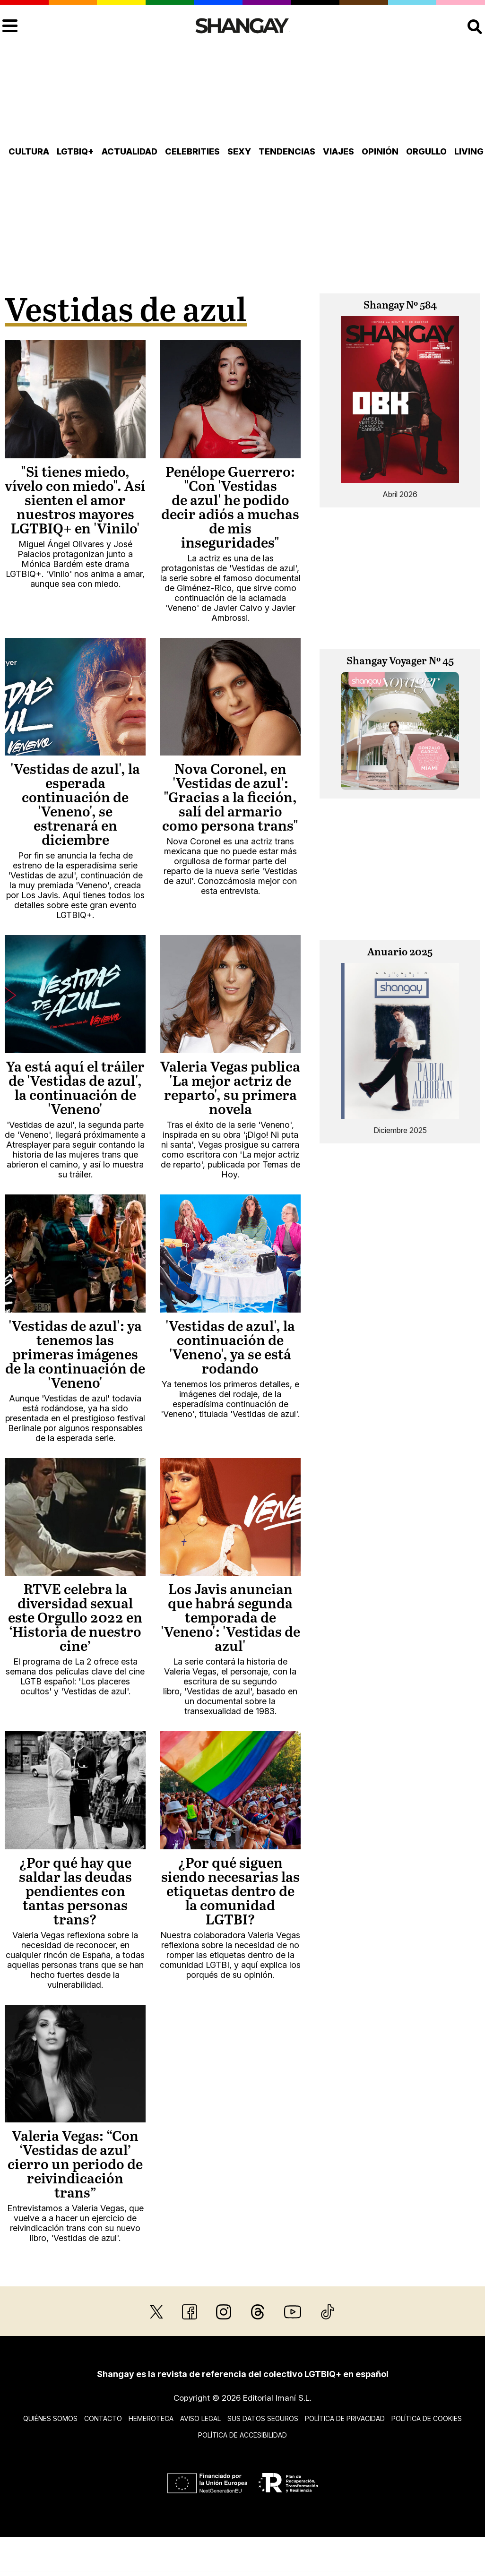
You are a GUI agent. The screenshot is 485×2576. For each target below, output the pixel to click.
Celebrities (192, 151)
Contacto (103, 2418)
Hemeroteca (151, 2418)
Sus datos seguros (262, 2418)
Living (469, 151)
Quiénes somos (50, 2418)
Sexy (239, 151)
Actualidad (129, 151)
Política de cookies (426, 2418)
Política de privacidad (345, 2418)
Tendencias (287, 151)
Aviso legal (200, 2418)
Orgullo (426, 151)
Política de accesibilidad (242, 2435)
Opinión (380, 151)
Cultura (29, 151)
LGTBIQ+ (75, 151)
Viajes (338, 151)
